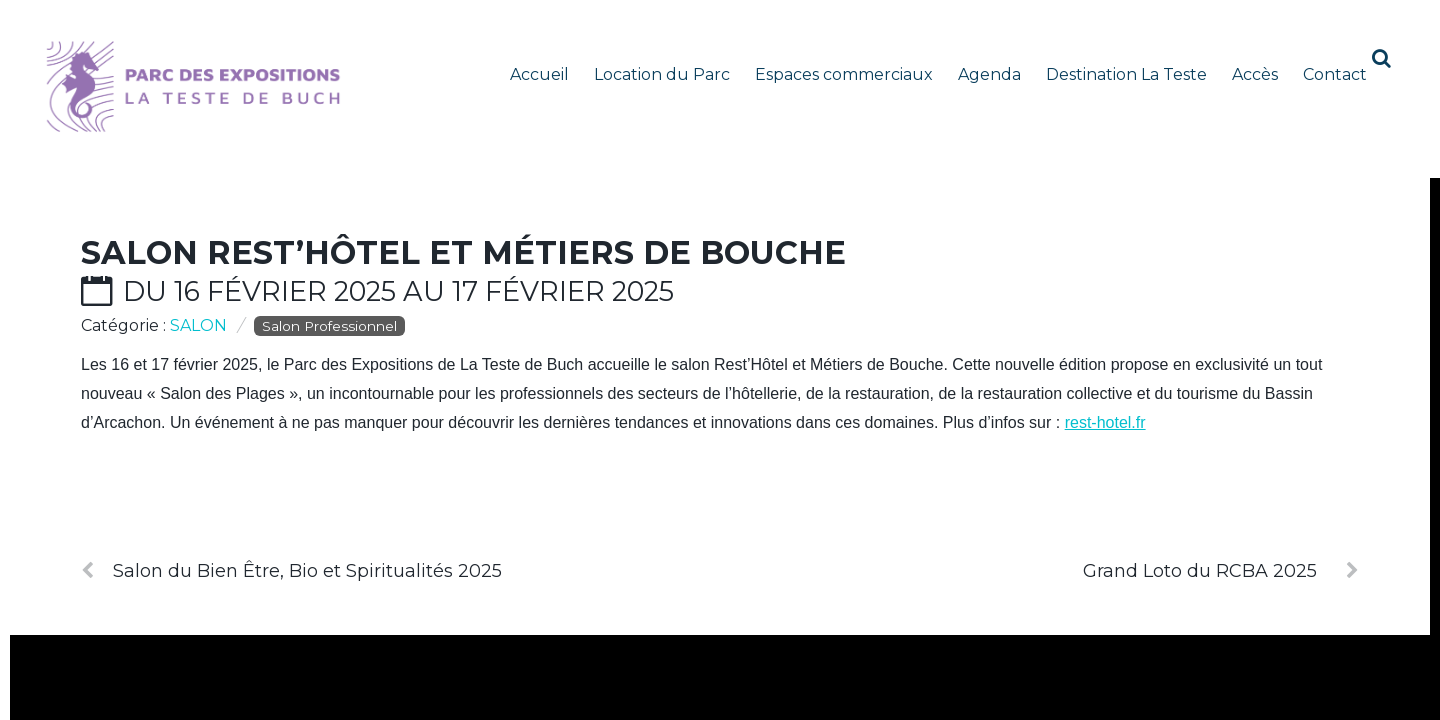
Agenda (989, 74)
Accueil (539, 74)
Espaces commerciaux (844, 74)
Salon (198, 325)
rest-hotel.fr (1105, 422)
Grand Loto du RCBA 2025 (1221, 571)
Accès (1255, 74)
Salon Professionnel (329, 326)
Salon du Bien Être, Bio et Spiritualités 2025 (291, 571)
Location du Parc (662, 74)
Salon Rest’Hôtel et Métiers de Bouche (463, 252)
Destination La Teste (1126, 74)
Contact (1335, 74)
